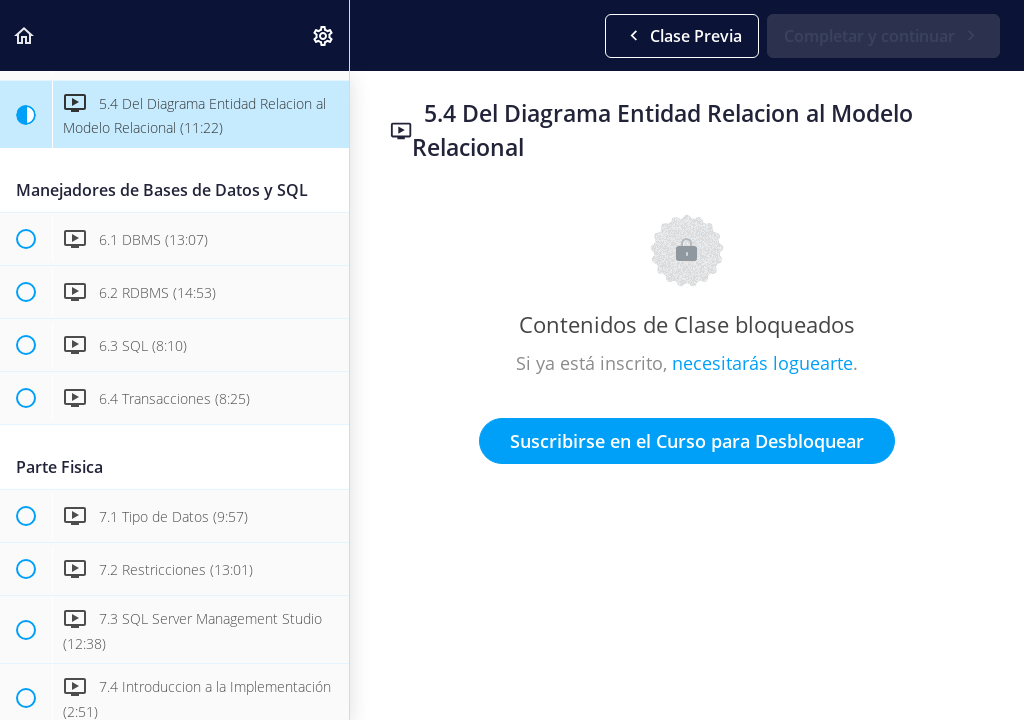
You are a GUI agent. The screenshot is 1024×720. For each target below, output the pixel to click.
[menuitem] (324, 35)
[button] (25, 35)
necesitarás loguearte (762, 363)
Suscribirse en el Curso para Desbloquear (687, 441)
